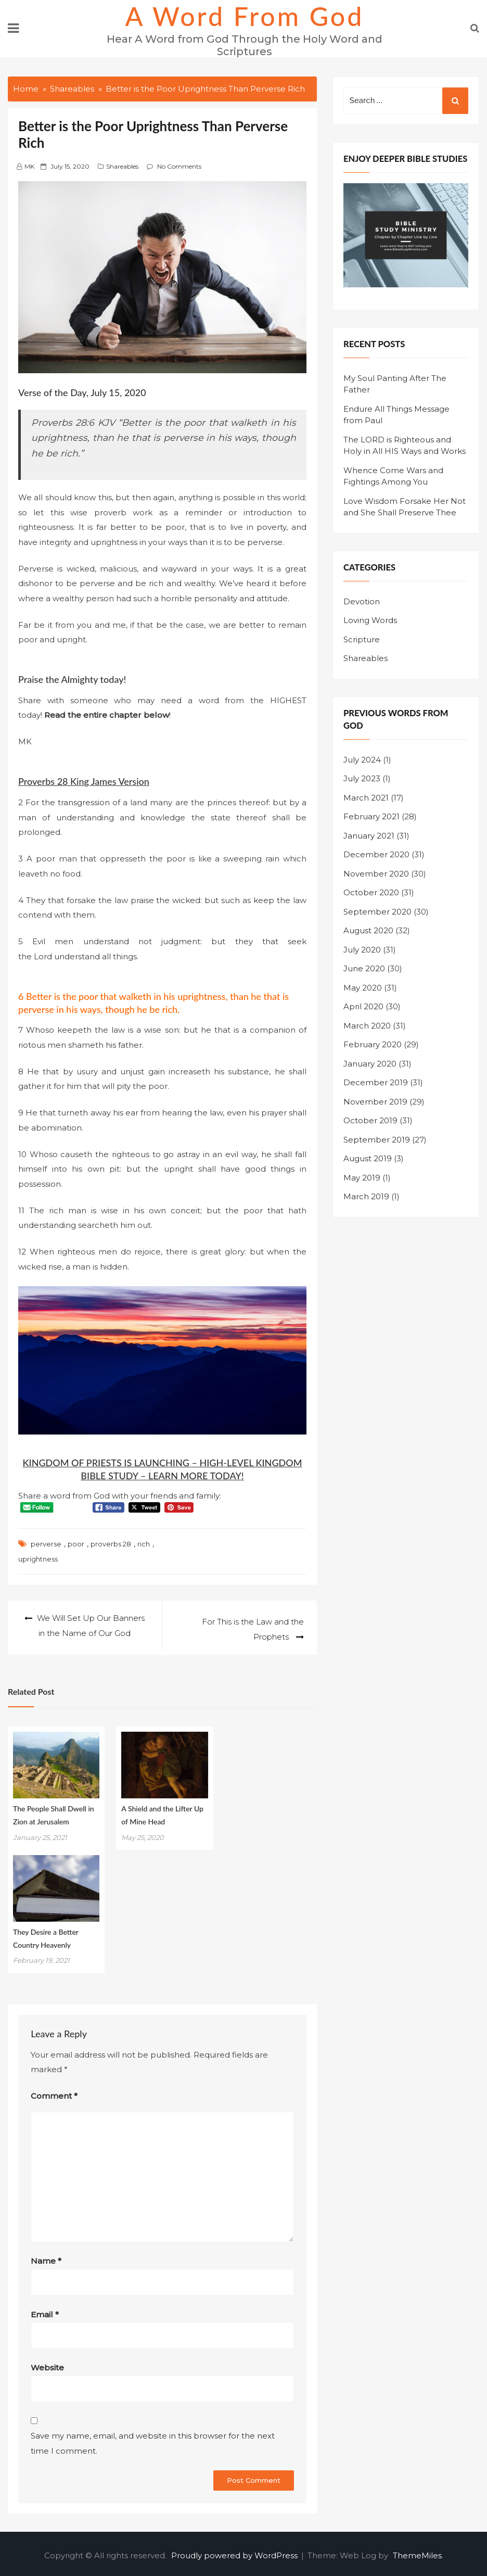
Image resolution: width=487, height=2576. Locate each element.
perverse (46, 1544)
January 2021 (368, 836)
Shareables (122, 166)
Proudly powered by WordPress (235, 2552)
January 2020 (369, 1064)
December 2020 (376, 854)
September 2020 (377, 912)
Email (45, 2311)
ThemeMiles (417, 2552)
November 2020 (376, 874)
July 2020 (362, 950)
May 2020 (362, 988)
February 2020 (372, 1044)
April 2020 (363, 1006)
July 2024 (362, 760)
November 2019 (375, 1102)
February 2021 (371, 816)
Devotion (361, 601)
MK (29, 166)
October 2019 (370, 1120)
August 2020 (368, 930)
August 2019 (367, 1158)
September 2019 (376, 1140)
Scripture (361, 639)
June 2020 (364, 968)
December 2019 (375, 1082)
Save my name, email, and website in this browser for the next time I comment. (153, 2439)
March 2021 (366, 798)
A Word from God (244, 16)
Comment (54, 2092)
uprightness (38, 1559)
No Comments (179, 166)
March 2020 (367, 1026)
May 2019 (361, 1178)
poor (76, 1544)
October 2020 (371, 892)
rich (143, 1544)
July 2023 (361, 778)
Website (47, 2364)
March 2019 (366, 1196)
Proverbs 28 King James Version (83, 781)
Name (46, 2257)
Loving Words (370, 620)
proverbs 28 (111, 1544)
